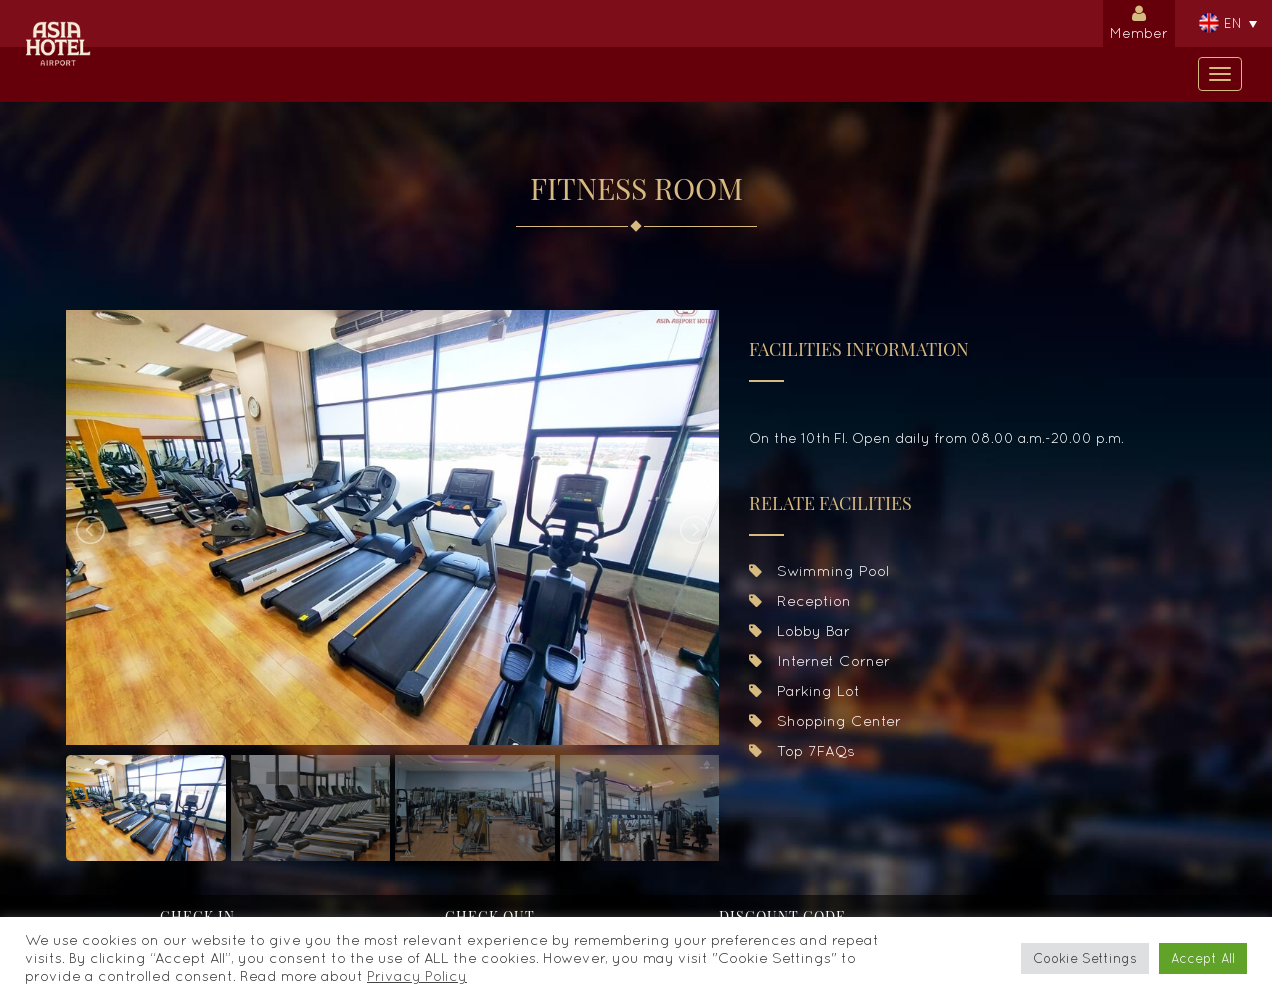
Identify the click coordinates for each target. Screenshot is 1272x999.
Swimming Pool (819, 570)
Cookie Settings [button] (1085, 958)
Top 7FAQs (802, 750)
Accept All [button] (1203, 958)
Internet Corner (819, 660)
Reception (800, 600)
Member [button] (1139, 20)
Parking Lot (804, 690)
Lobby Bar (799, 630)
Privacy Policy (417, 975)
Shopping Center (825, 720)
